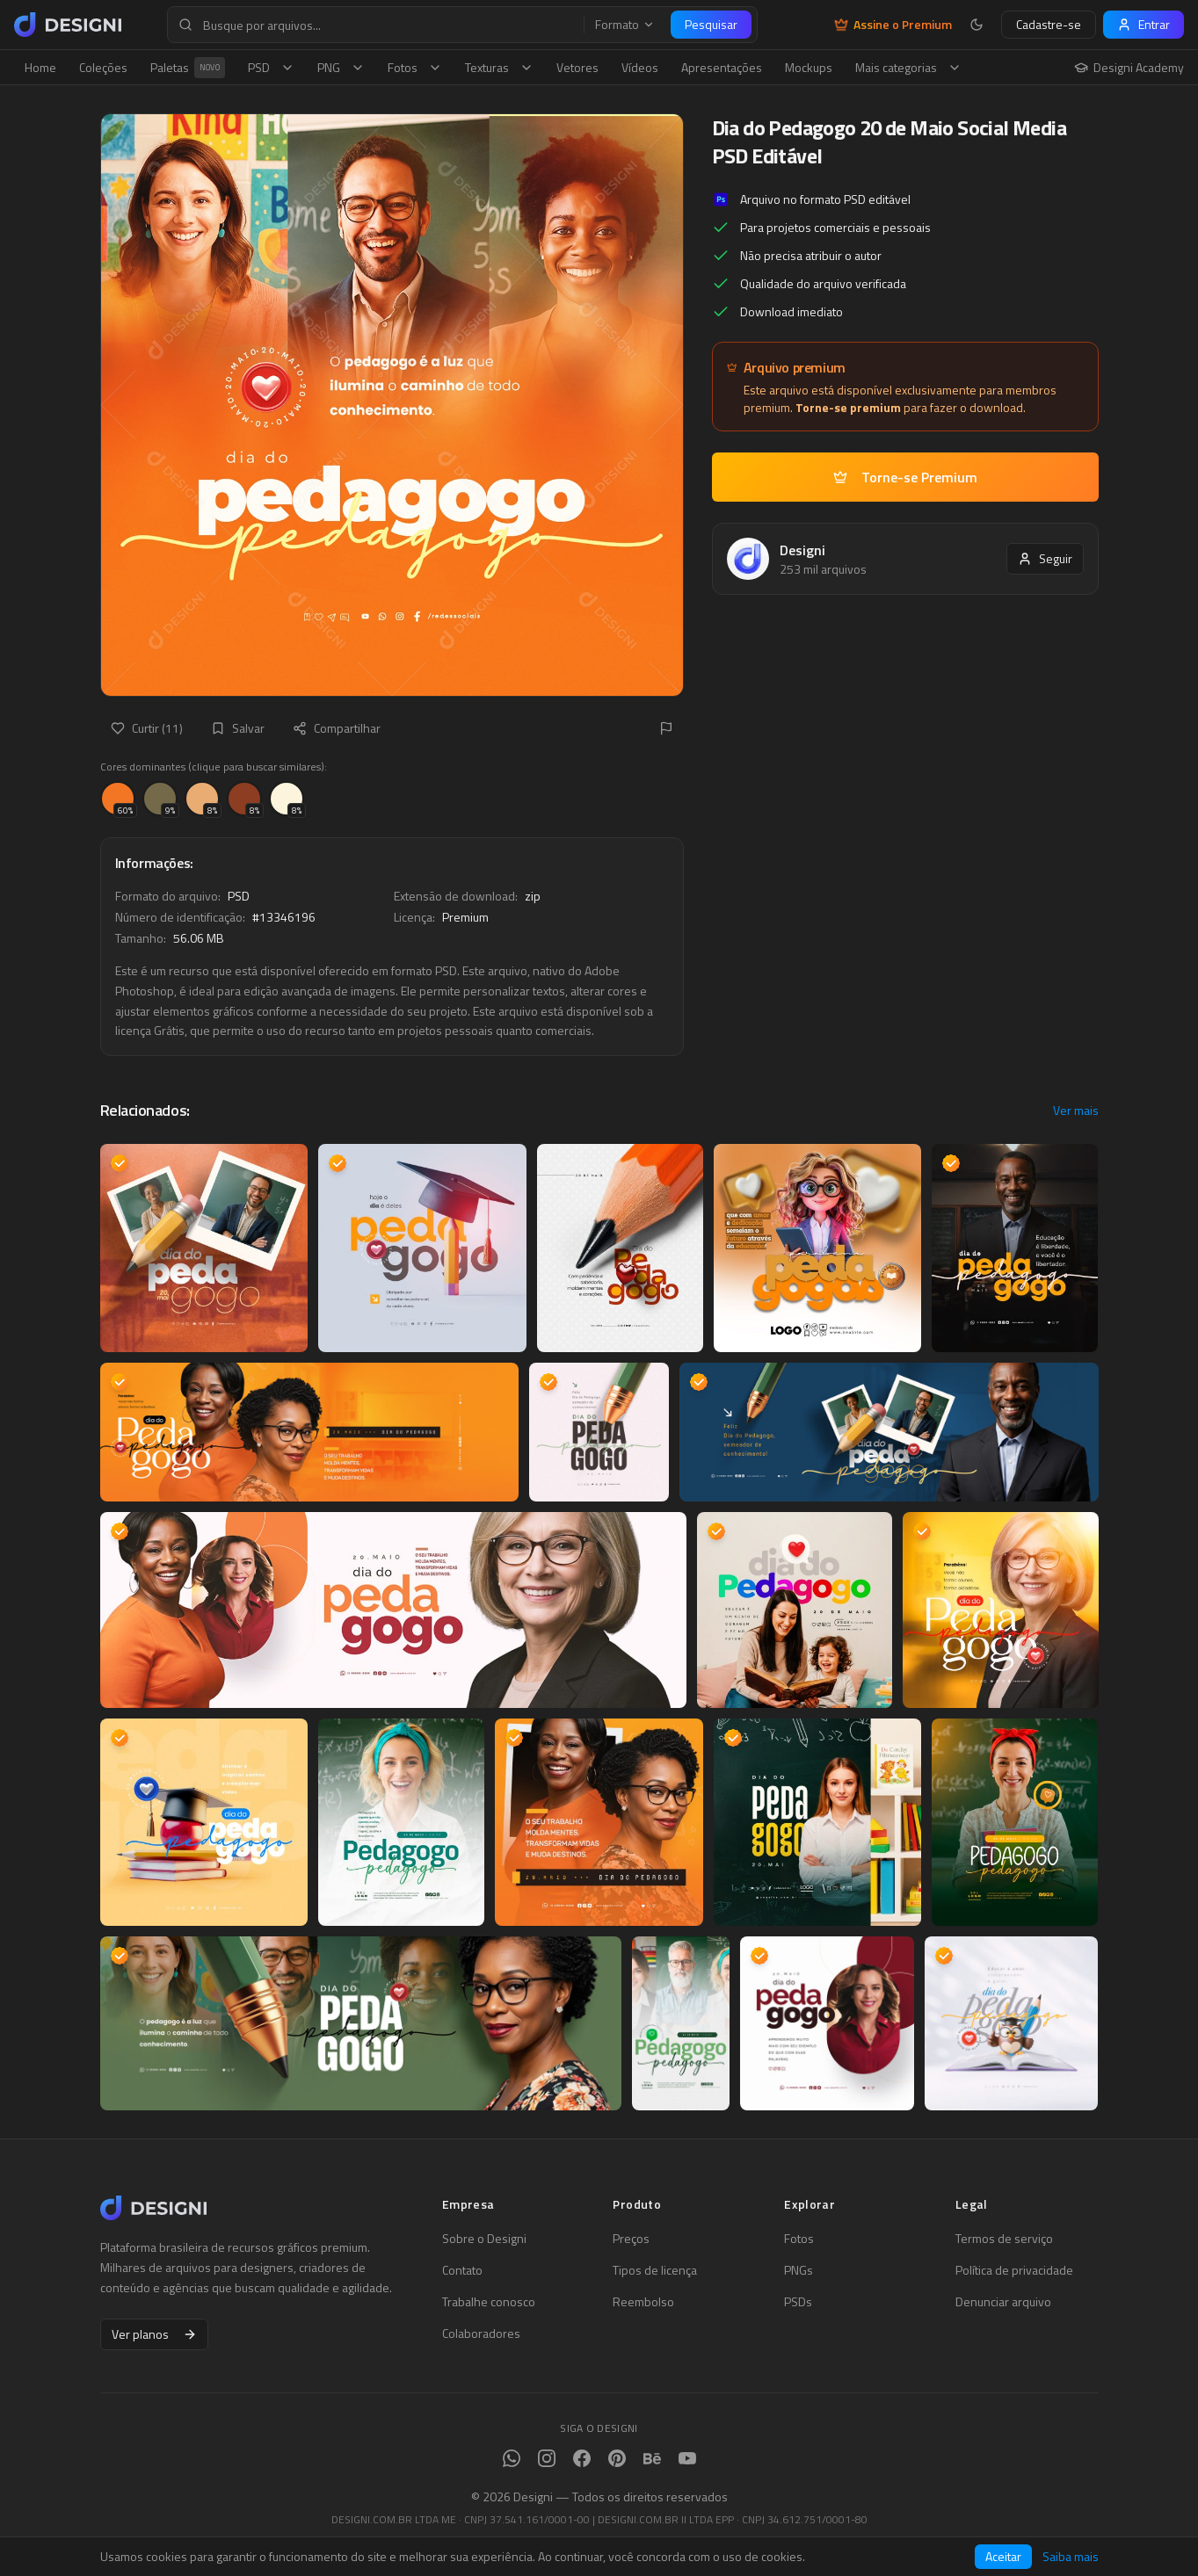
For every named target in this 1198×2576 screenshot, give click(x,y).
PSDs (798, 2302)
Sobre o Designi (484, 2238)
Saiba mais (1070, 2556)
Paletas (187, 67)
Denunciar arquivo (1003, 2302)
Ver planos (154, 2334)
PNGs (798, 2270)
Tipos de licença (655, 2270)
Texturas (499, 67)
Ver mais (1076, 1110)
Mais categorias (908, 67)
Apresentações (721, 67)
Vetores (577, 67)
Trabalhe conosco (488, 2302)
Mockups (808, 67)
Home (40, 67)
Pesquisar (711, 24)
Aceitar (1003, 2556)
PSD (271, 67)
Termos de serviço (1004, 2238)
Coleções (103, 67)
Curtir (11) (147, 728)
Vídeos (639, 67)
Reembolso (643, 2302)
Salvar (238, 728)
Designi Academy (1129, 67)
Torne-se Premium (905, 477)
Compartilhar (337, 728)
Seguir (1045, 558)
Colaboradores (481, 2333)
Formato (625, 24)
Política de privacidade (1014, 2270)
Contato (462, 2270)
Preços (631, 2238)
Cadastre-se (1048, 24)
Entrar (1143, 24)
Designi (802, 550)
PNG (341, 67)
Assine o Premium (893, 24)
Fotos (415, 67)
